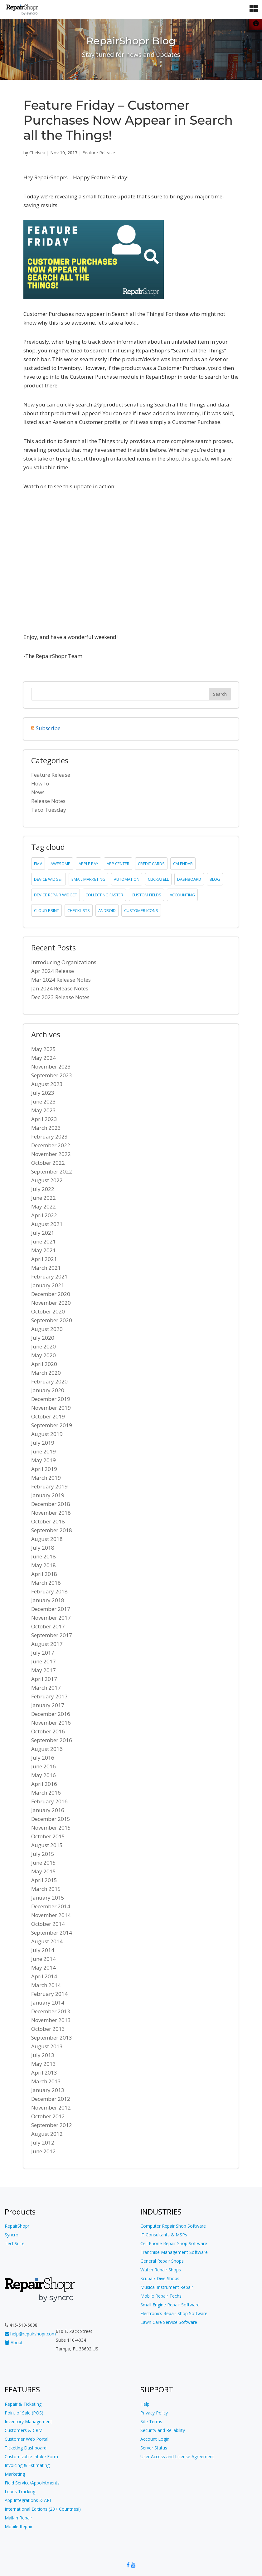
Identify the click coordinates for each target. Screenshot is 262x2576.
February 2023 (49, 1136)
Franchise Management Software (174, 2252)
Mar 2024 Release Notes (61, 979)
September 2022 (51, 1171)
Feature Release (98, 153)
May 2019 (43, 1460)
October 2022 (48, 1162)
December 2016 (50, 1713)
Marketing (15, 2474)
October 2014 (48, 1923)
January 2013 (47, 2090)
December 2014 (50, 1906)
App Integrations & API (28, 2500)
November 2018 (51, 1512)
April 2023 (44, 1119)
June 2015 (43, 1862)
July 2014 (42, 1950)
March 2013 (46, 2081)
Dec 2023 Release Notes (60, 997)
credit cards (151, 863)
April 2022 (44, 1215)
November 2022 (51, 1154)
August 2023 (47, 1084)
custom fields (146, 895)
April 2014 (44, 1976)
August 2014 (47, 1941)
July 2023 (42, 1092)
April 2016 (44, 1783)
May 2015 (43, 1871)
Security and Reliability (162, 2430)
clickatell (158, 879)
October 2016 (48, 1731)
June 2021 (43, 1241)
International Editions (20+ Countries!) (43, 2509)
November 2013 (51, 2020)
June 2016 (43, 1766)
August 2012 (47, 2133)
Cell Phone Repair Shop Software (173, 2243)
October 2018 (48, 1521)
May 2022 (43, 1206)
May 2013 (43, 2063)
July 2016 (42, 1757)
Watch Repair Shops (160, 2270)
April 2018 (44, 1573)
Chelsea (37, 153)
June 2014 (43, 1958)
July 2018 (42, 1547)
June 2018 (43, 1556)
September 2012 (51, 2125)
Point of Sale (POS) (24, 2413)
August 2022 (47, 1180)
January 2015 (47, 1897)
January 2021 (47, 1285)
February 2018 (49, 1591)
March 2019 (46, 1477)
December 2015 (50, 1818)
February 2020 (49, 1381)
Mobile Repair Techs (161, 2296)
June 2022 (43, 1197)
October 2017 (48, 1626)
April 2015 (44, 1880)
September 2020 (51, 1320)
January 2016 (47, 1810)
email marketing (88, 879)
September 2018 (51, 1530)
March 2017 (46, 1687)
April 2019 (44, 1468)
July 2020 (42, 1337)
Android (107, 910)
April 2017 (44, 1678)
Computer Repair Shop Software (173, 2226)
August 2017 (47, 1643)
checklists (78, 910)
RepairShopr (17, 2226)
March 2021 (46, 1267)
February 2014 (49, 1993)
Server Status (153, 2448)
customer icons (141, 910)
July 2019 (42, 1442)
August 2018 (47, 1538)
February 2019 (49, 1486)
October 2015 (48, 1836)
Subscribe (48, 728)
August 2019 (47, 1433)
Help (144, 2404)
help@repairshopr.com (30, 2334)
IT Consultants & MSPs (163, 2235)
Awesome (60, 863)
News (38, 792)
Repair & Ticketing (23, 2404)
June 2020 (43, 1346)
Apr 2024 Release (52, 970)
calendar (183, 863)
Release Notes (48, 801)
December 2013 (50, 2011)
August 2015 (47, 1845)
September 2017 (51, 1635)
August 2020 (47, 1329)
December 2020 (50, 1294)
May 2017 (43, 1670)
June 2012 (43, 2151)
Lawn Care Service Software (168, 2322)
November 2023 (51, 1066)
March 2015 (46, 1888)
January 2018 (47, 1600)
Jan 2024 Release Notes (59, 988)
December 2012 (50, 2098)
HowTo (40, 783)
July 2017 (42, 1652)
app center (118, 863)
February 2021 (49, 1276)
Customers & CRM (23, 2430)
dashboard (189, 879)
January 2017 (47, 1705)
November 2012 (51, 2107)
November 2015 (51, 1827)
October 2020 (48, 1311)
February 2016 (49, 1801)
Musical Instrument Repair (166, 2287)
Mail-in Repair (18, 2518)
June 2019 (43, 1451)
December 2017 (50, 1608)
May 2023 (43, 1110)
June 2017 (43, 1661)
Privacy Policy (154, 2413)
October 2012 (48, 2116)
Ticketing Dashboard (25, 2448)
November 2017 (51, 1617)
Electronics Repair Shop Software (173, 2313)
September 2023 (51, 1075)
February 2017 (49, 1696)
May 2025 (43, 1049)
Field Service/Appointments (32, 2483)
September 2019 (51, 1425)
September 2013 (51, 2037)
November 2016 (51, 1722)
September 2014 (51, 1932)
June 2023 (43, 1101)
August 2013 (47, 2046)
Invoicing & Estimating (27, 2465)
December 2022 (50, 1145)
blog (215, 879)
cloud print (46, 910)
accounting (182, 895)
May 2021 (43, 1250)
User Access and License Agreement (177, 2456)
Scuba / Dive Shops (159, 2278)
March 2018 (46, 1582)
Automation (126, 879)
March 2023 (46, 1127)
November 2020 (51, 1302)
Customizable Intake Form (31, 2456)
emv (38, 863)
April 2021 (44, 1259)
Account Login (154, 2439)
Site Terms (151, 2421)
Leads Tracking (20, 2491)
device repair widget (55, 895)
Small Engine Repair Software (170, 2305)
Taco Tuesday (48, 809)
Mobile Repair (18, 2526)
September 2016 (51, 1740)
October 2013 (48, 2028)
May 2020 (43, 1355)
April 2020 (44, 1364)
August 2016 (47, 1748)
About (14, 2342)
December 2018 (50, 1503)
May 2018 (43, 1565)
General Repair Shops (162, 2261)
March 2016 (46, 1792)
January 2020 (47, 1390)
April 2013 (44, 2072)
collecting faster (104, 895)
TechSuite (15, 2243)
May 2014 (43, 1967)
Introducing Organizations (63, 962)
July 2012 (42, 2142)
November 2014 (51, 1915)
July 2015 (42, 1853)
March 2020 (46, 1372)
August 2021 (47, 1224)
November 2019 (51, 1407)
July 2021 (42, 1232)
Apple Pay (88, 863)
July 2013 (42, 2055)
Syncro (11, 2235)
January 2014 (47, 2002)
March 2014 (46, 1985)
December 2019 (50, 1399)
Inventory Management (28, 2421)
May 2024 (43, 1057)
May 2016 (43, 1775)
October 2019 (48, 1416)
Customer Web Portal (26, 2439)
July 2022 (42, 1189)
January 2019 (47, 1495)
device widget (48, 879)
